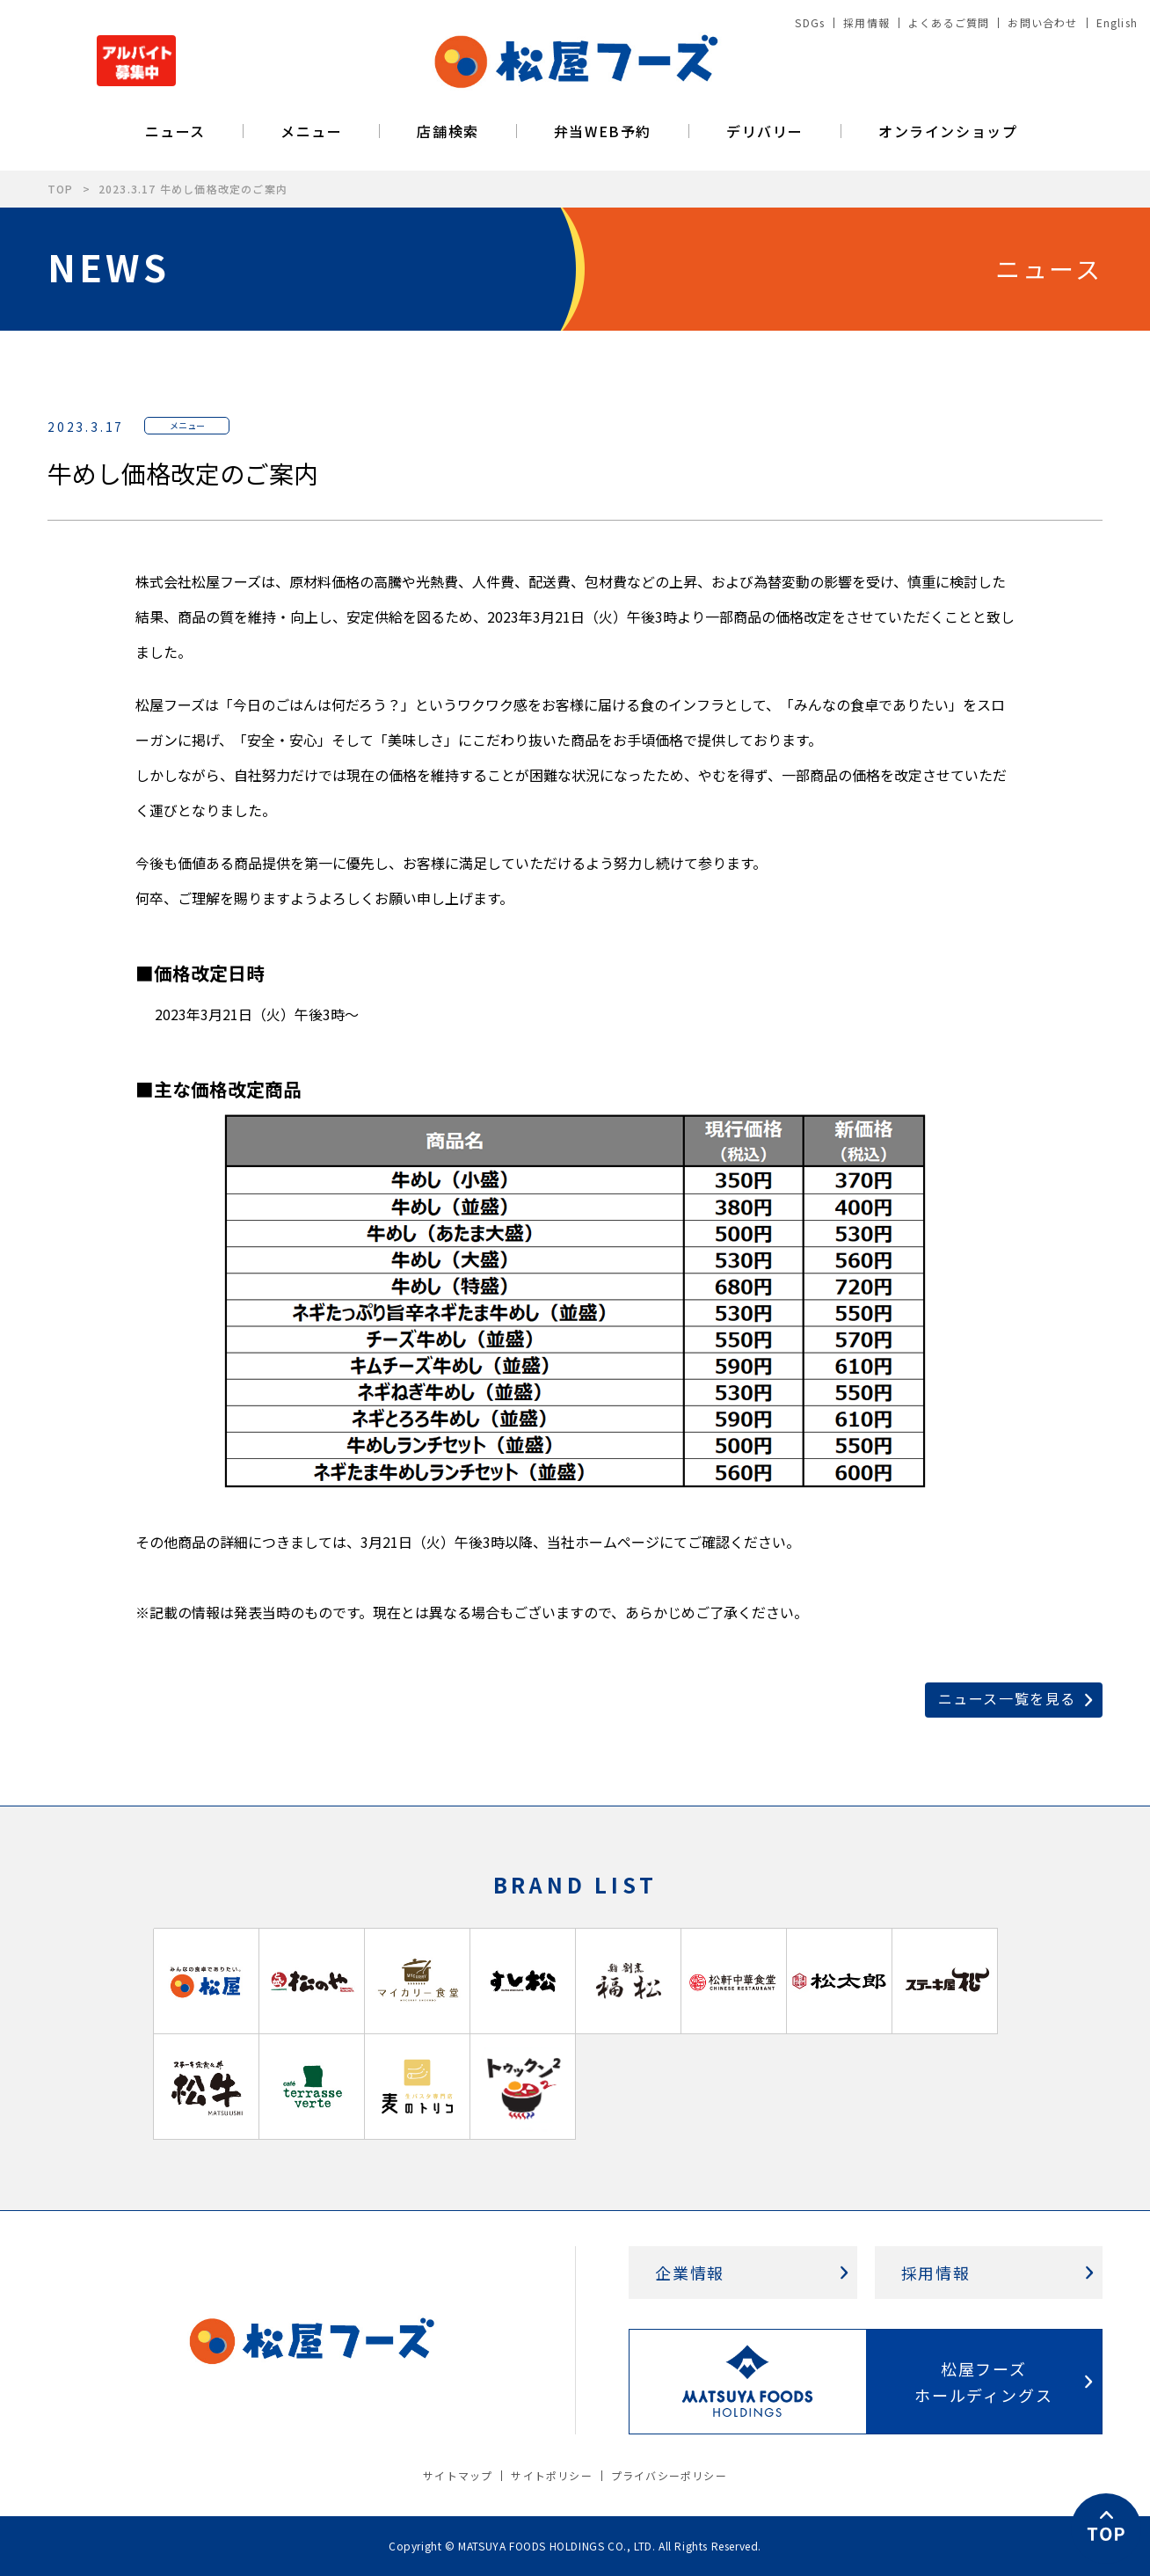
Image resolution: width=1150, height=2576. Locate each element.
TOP (60, 188)
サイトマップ (457, 2475)
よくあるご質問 (948, 22)
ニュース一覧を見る (1007, 1698)
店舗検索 (447, 131)
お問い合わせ (1042, 22)
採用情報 (866, 22)
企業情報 (689, 2272)
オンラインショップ (947, 131)
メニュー (311, 131)
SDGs (810, 22)
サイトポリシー (551, 2475)
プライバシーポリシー (669, 2475)
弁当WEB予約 (602, 131)
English (1117, 22)
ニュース (175, 131)
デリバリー (765, 131)
